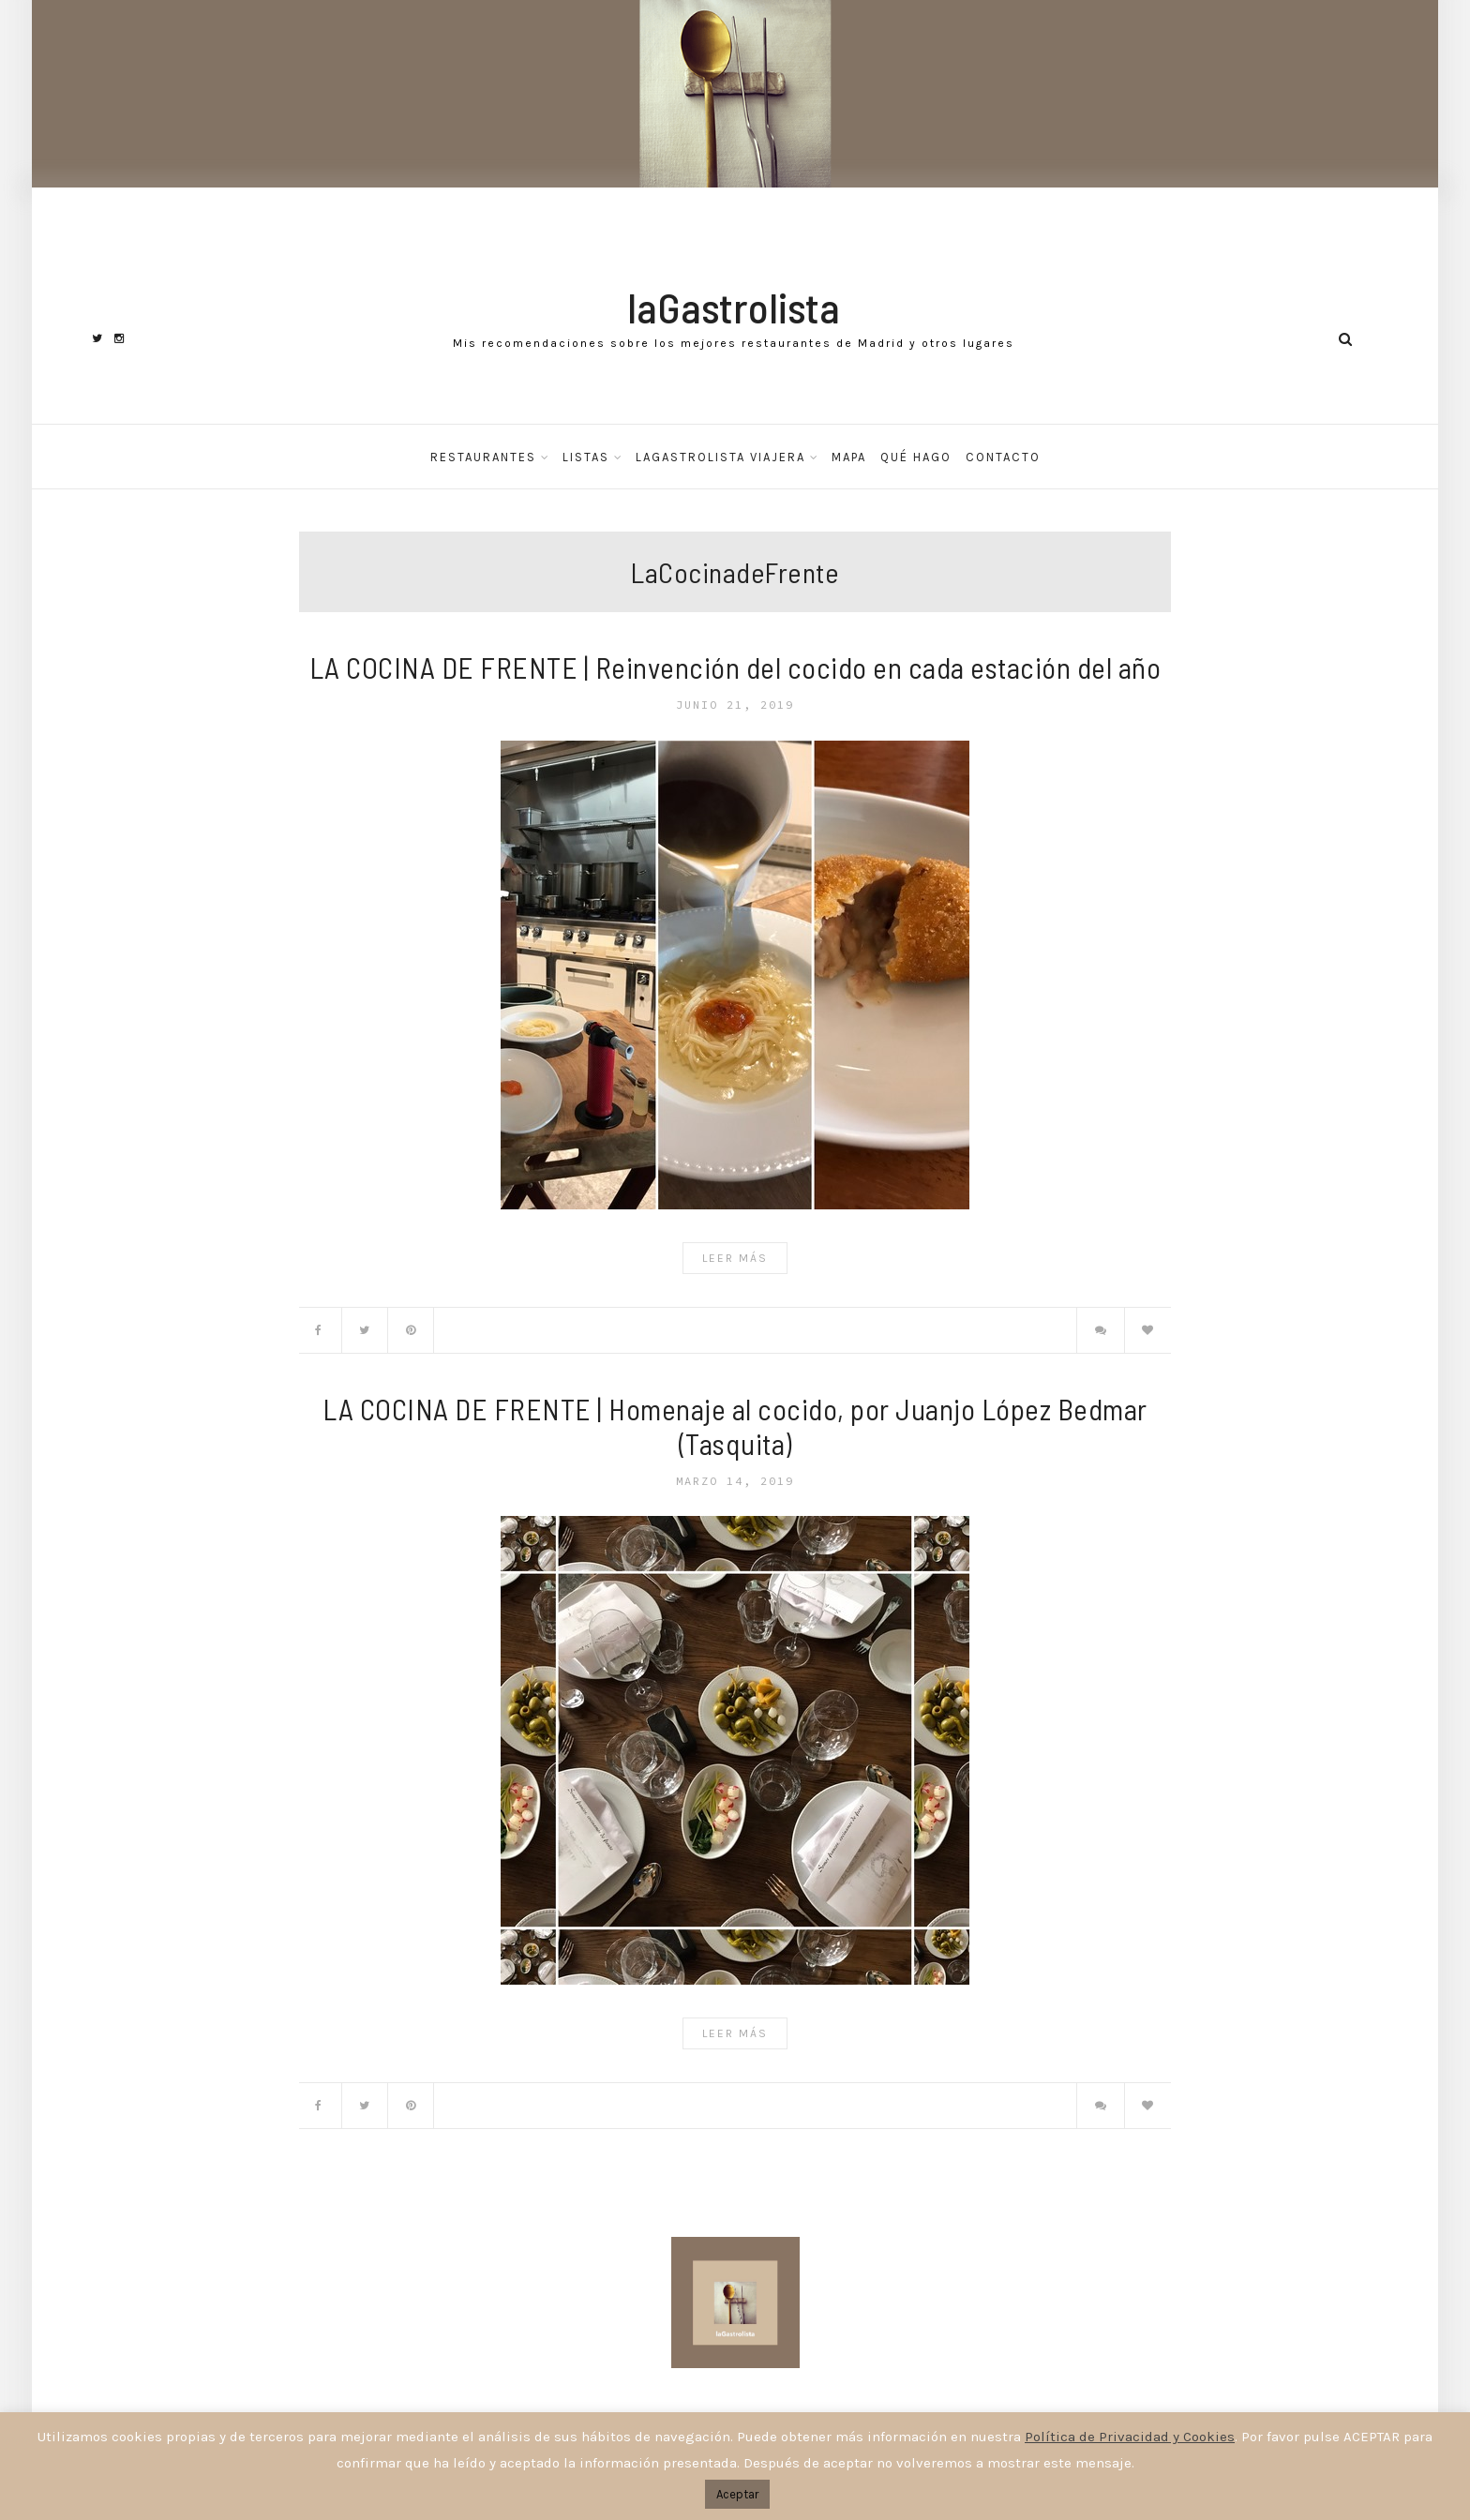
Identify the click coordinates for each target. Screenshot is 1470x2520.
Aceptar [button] (737, 2494)
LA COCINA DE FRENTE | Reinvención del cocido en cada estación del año (735, 667)
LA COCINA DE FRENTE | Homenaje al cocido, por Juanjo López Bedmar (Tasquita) (735, 1426)
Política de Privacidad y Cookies (1130, 2436)
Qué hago (916, 457)
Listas (585, 457)
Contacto (1003, 457)
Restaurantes (483, 457)
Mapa (849, 457)
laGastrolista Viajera (720, 457)
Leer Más (735, 1258)
